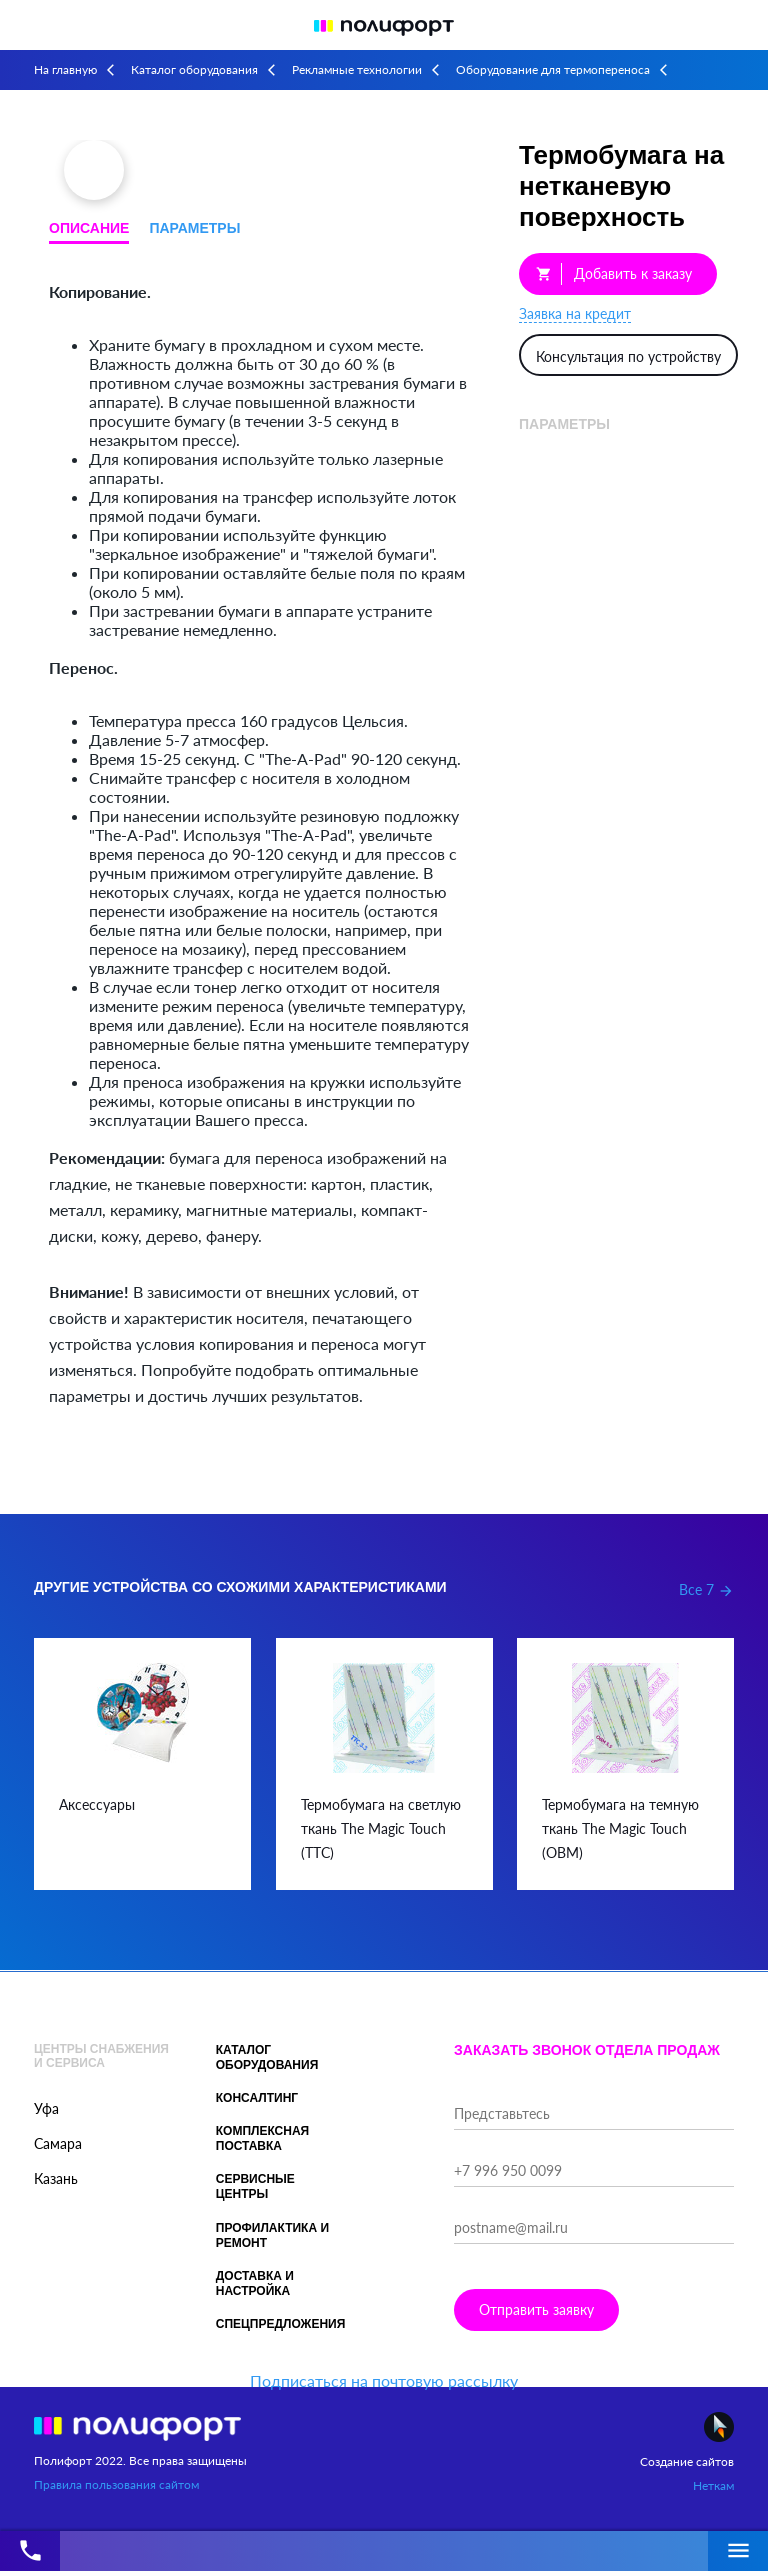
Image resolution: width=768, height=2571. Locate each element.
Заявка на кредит (575, 313)
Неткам (713, 2485)
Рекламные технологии (357, 69)
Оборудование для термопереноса (553, 69)
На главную (65, 69)
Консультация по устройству (628, 356)
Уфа (46, 2108)
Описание (89, 228)
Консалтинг (257, 2098)
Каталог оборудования (194, 69)
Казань (56, 2178)
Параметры (194, 228)
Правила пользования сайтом (116, 2484)
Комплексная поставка (263, 2138)
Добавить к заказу (614, 274)
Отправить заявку (536, 2309)
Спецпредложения (281, 2324)
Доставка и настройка (255, 2283)
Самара (58, 2143)
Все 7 (706, 1589)
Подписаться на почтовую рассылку (384, 2380)
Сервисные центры (255, 2186)
